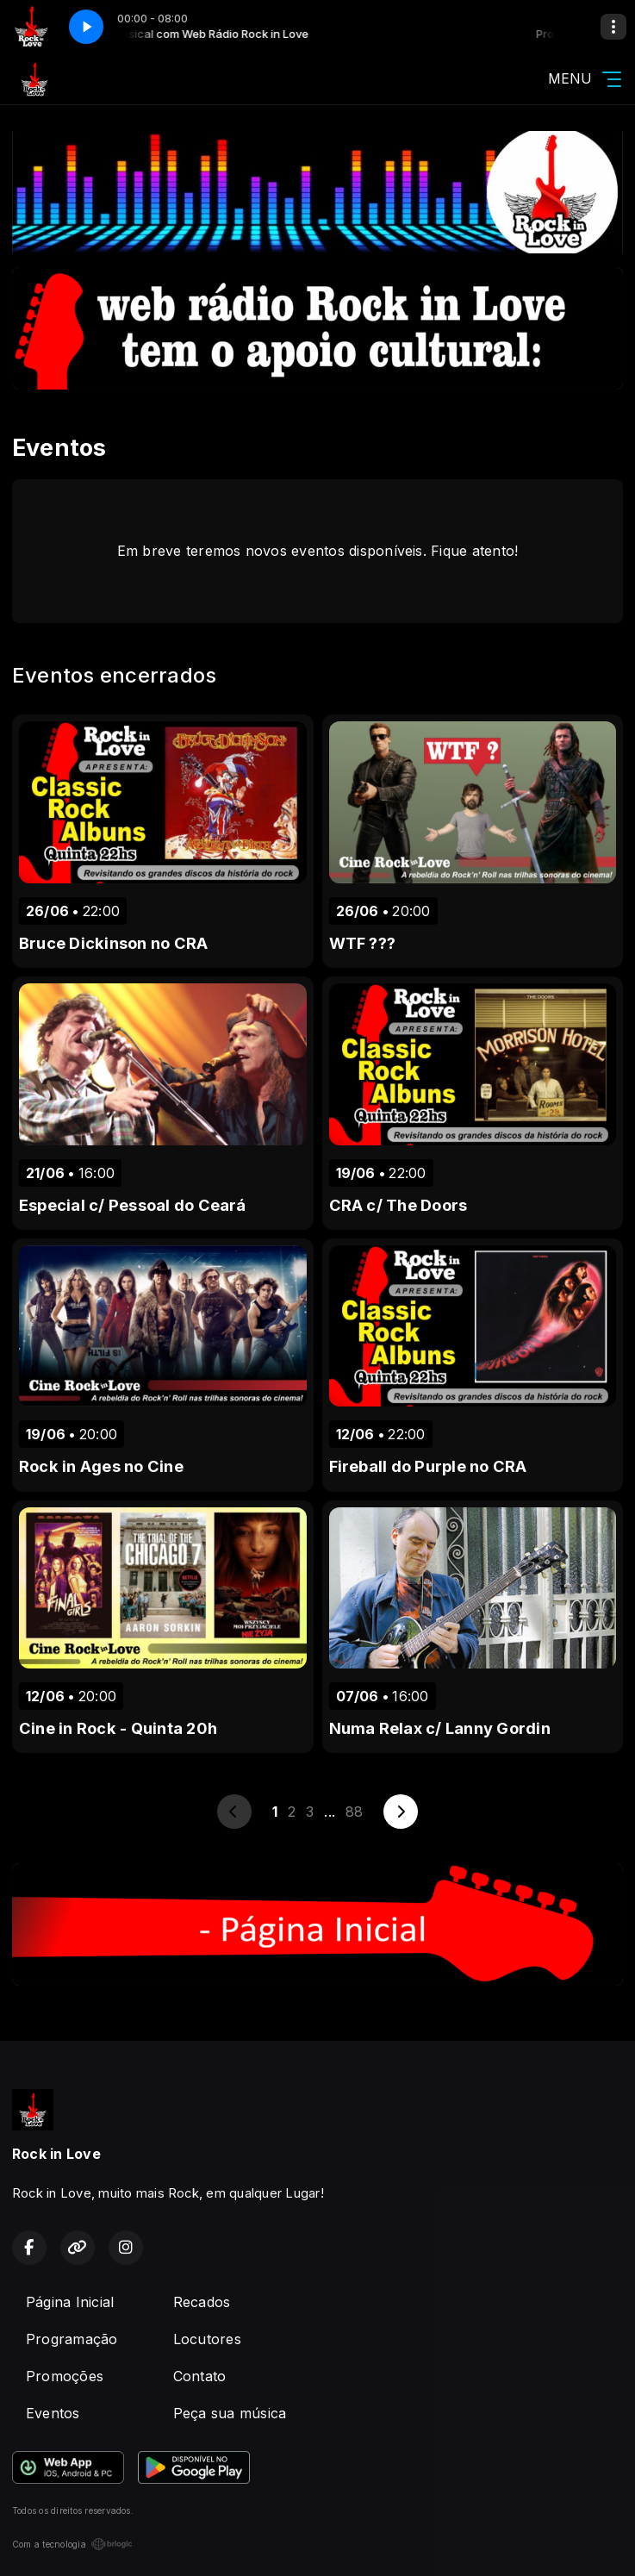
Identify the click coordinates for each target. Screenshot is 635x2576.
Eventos (53, 2413)
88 (354, 1811)
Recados (202, 2302)
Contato (200, 2376)
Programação (72, 2339)
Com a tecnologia (72, 2544)
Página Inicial (70, 2302)
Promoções (64, 2376)
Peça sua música (230, 2413)
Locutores (207, 2339)
